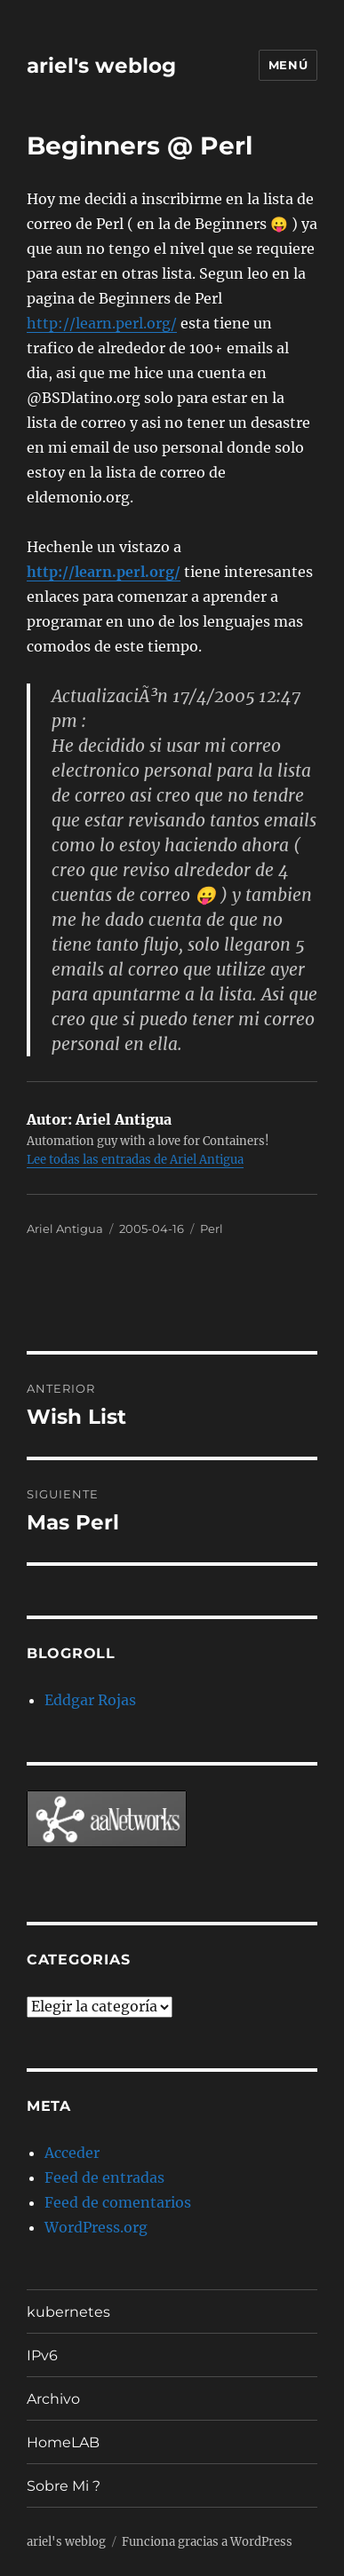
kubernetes (68, 2311)
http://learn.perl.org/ (102, 323)
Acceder (72, 2152)
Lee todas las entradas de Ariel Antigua (135, 1159)
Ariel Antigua (65, 1228)
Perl (211, 1228)
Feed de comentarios (117, 2202)
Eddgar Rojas (90, 1700)
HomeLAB (63, 2442)
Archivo (53, 2398)
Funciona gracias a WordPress (207, 2541)
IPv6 (42, 2355)
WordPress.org (96, 2227)
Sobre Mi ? (63, 2485)
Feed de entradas (104, 2177)
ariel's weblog (101, 65)
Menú (288, 65)
